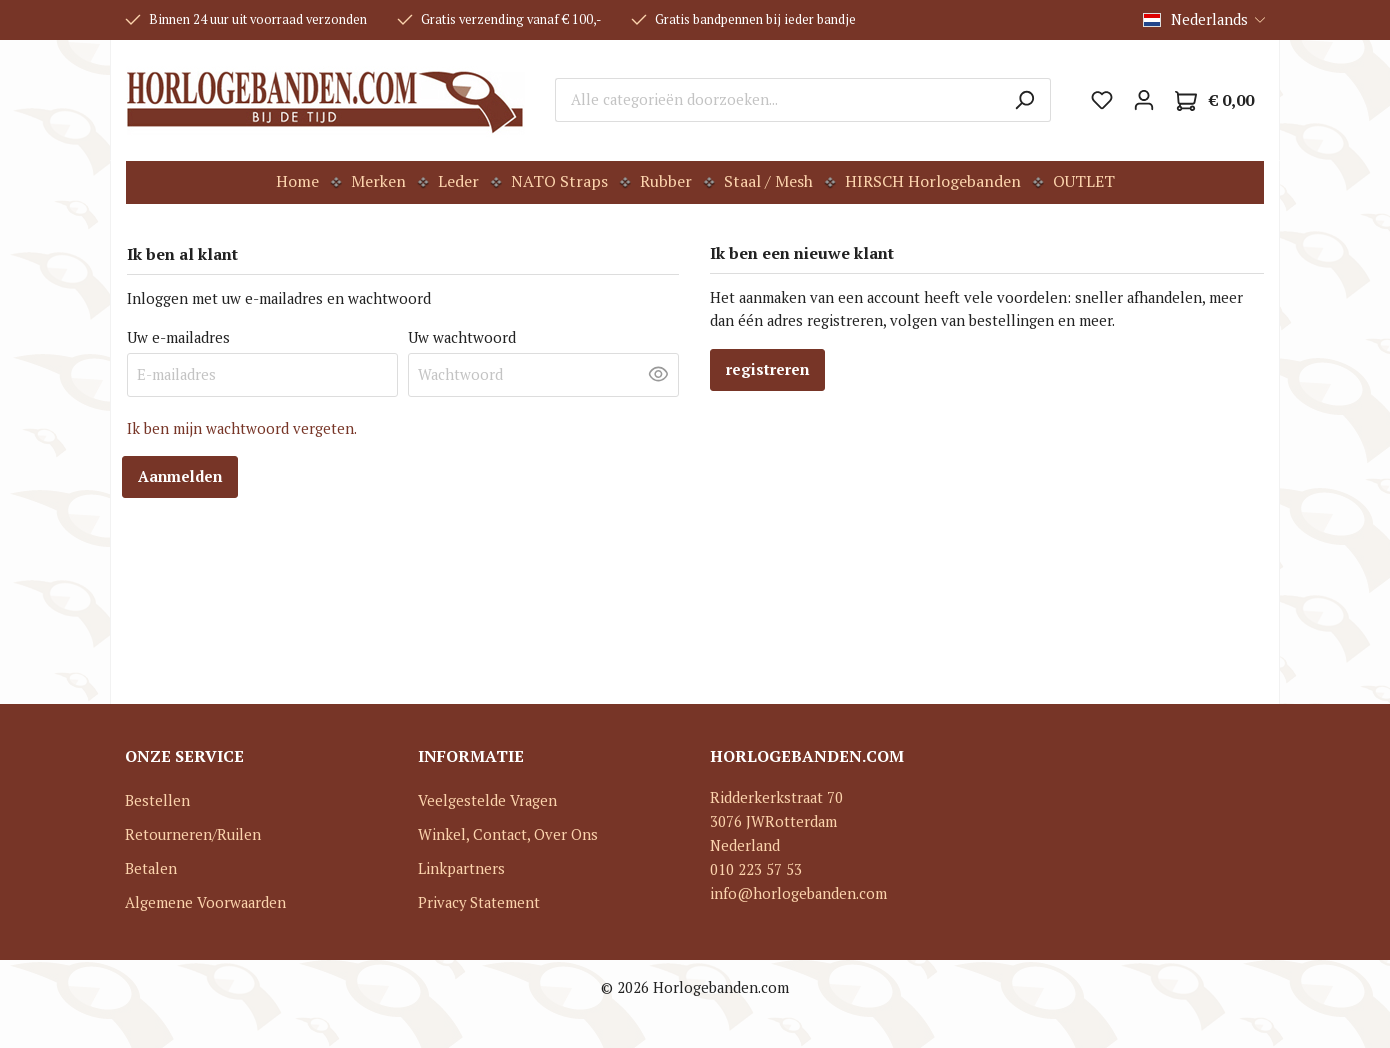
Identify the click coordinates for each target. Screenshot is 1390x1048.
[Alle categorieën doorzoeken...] (777, 100)
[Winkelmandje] (1214, 100)
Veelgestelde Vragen (487, 800)
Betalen (151, 868)
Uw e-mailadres (178, 337)
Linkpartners (461, 868)
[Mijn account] (1144, 100)
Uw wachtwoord (462, 337)
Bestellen (157, 800)
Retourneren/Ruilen (193, 834)
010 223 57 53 (756, 869)
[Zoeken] (1024, 100)
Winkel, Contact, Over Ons (508, 834)
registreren (767, 369)
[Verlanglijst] (1102, 100)
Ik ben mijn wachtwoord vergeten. (242, 428)
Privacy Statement (479, 902)
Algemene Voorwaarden (205, 902)
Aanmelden (180, 476)
